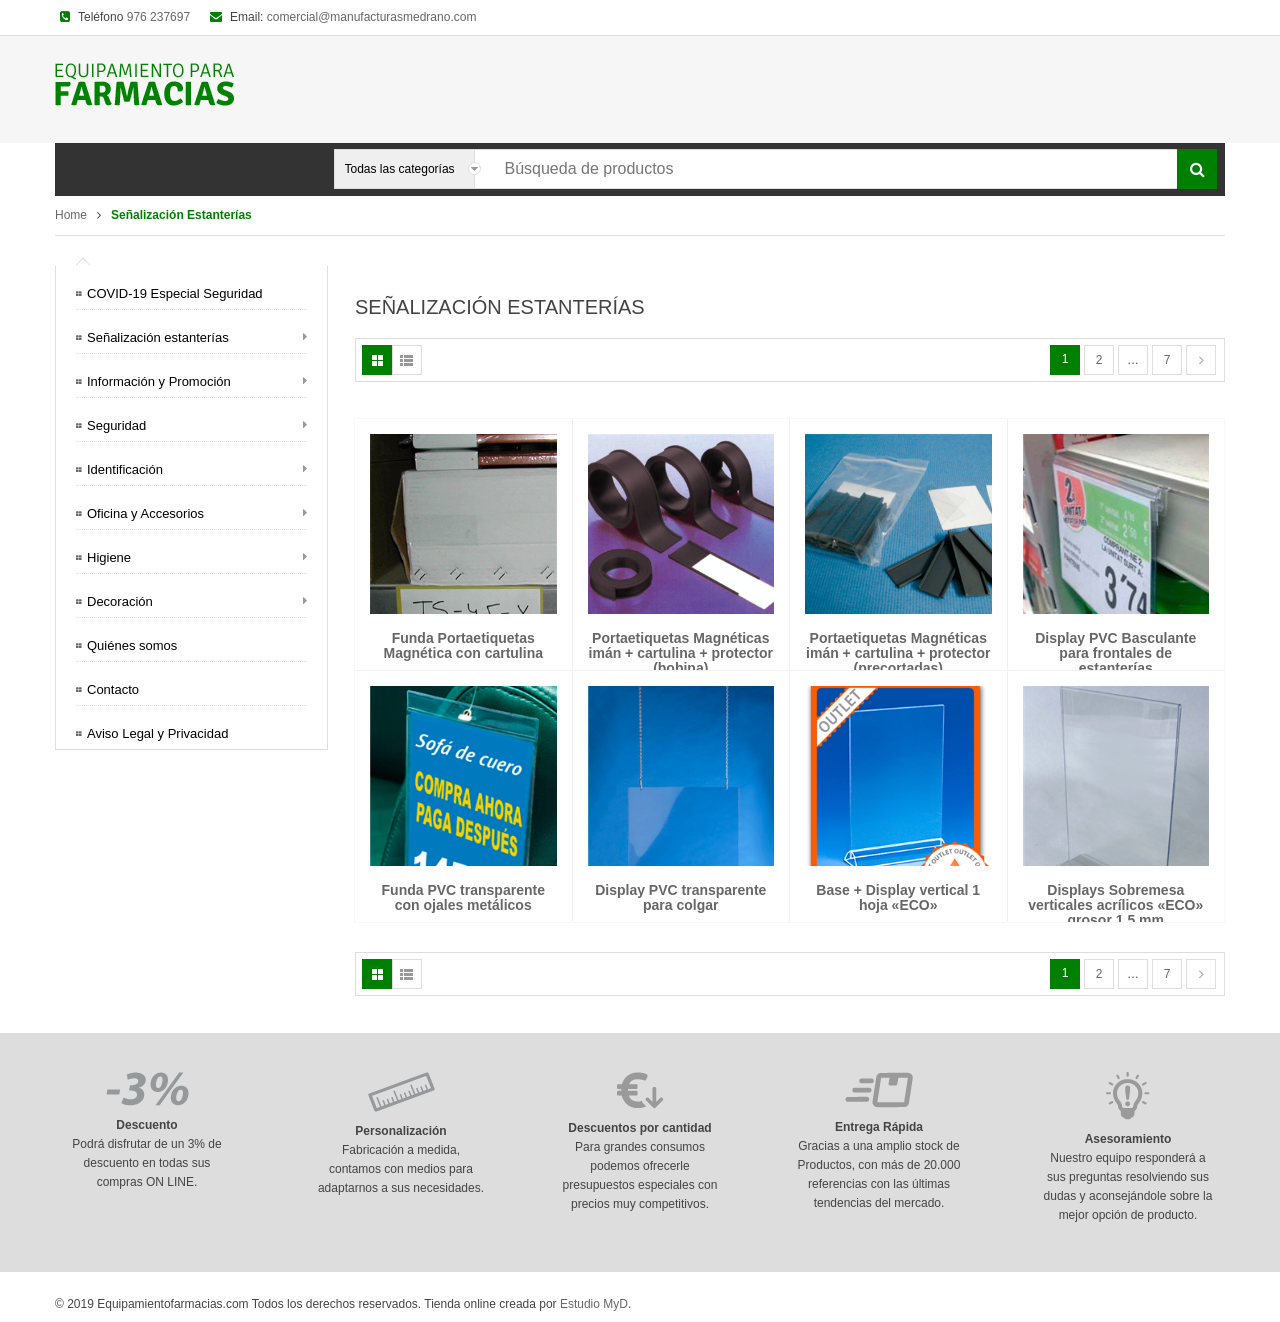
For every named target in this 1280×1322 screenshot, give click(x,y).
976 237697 (158, 17)
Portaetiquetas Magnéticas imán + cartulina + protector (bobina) (681, 653)
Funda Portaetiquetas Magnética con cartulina (463, 645)
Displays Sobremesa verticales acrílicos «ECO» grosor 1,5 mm (1115, 905)
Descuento (146, 1125)
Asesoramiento (1128, 1139)
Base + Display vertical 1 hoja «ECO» (898, 897)
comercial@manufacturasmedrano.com (372, 17)
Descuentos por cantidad (639, 1128)
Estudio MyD (594, 1304)
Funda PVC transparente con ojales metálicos (463, 897)
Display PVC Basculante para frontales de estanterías (1115, 653)
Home (71, 215)
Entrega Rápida (879, 1127)
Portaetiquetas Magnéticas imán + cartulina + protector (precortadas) (898, 653)
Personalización (400, 1131)
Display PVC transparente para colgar (680, 897)
